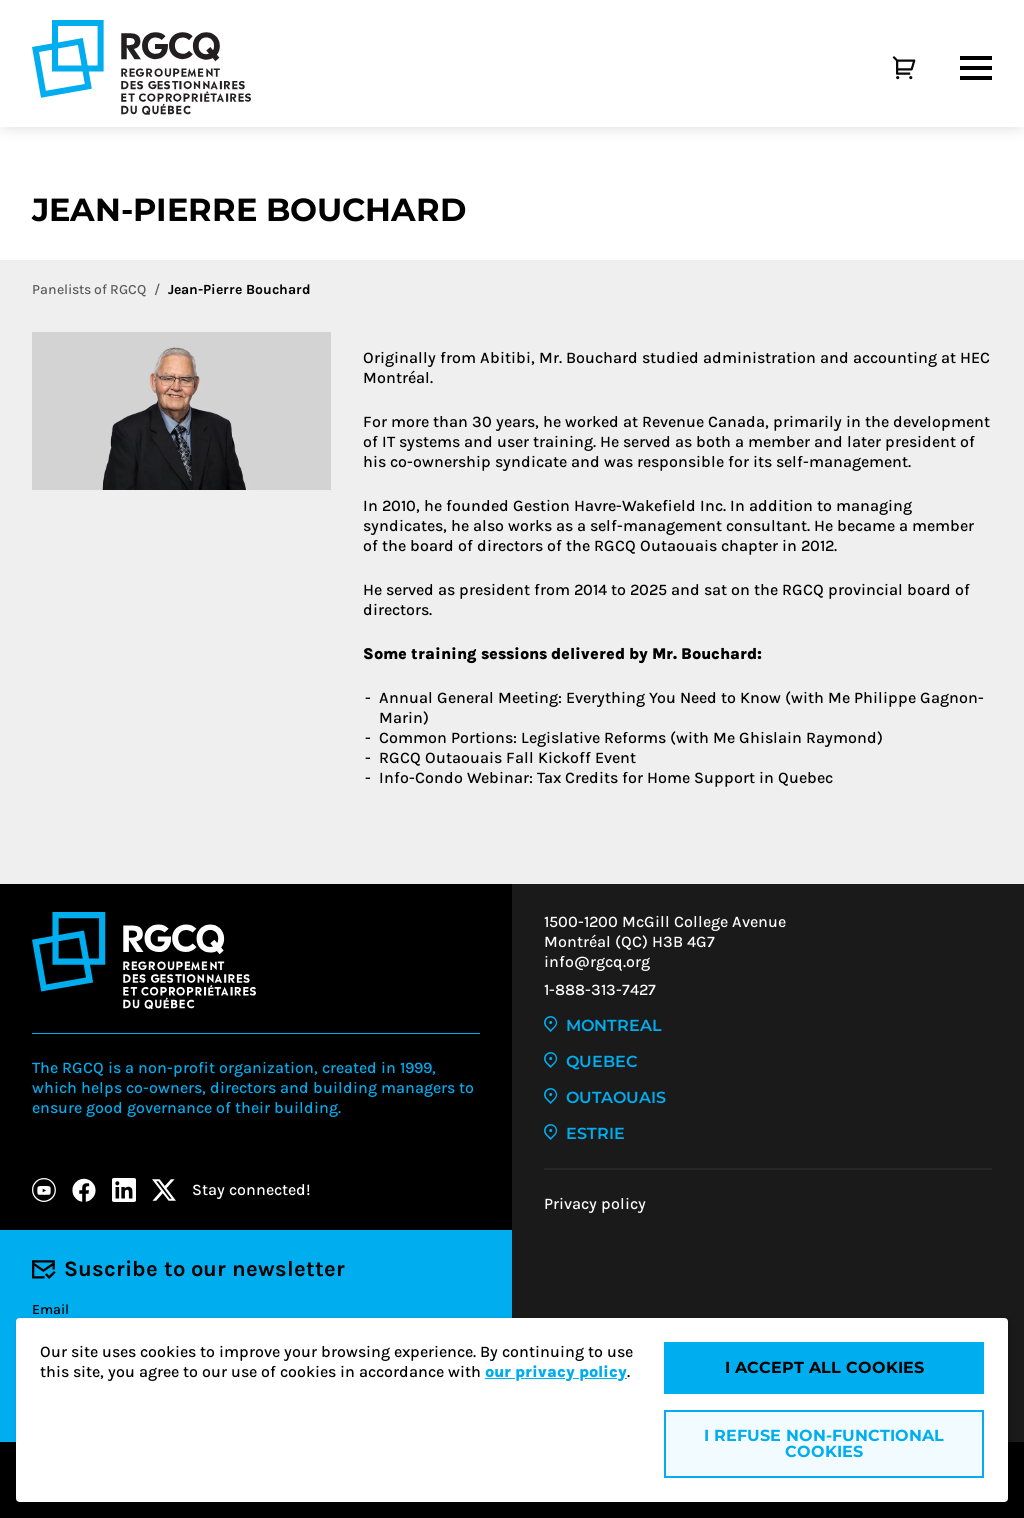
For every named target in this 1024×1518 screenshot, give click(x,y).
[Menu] (976, 68)
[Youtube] (44, 1190)
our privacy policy (556, 1371)
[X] (164, 1190)
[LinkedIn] (124, 1190)
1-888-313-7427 (600, 989)
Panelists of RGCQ (89, 289)
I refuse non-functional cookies (824, 1443)
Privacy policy (595, 1203)
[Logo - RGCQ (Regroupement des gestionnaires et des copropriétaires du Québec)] (141, 67)
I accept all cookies (824, 1367)
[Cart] (882, 68)
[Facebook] (84, 1190)
